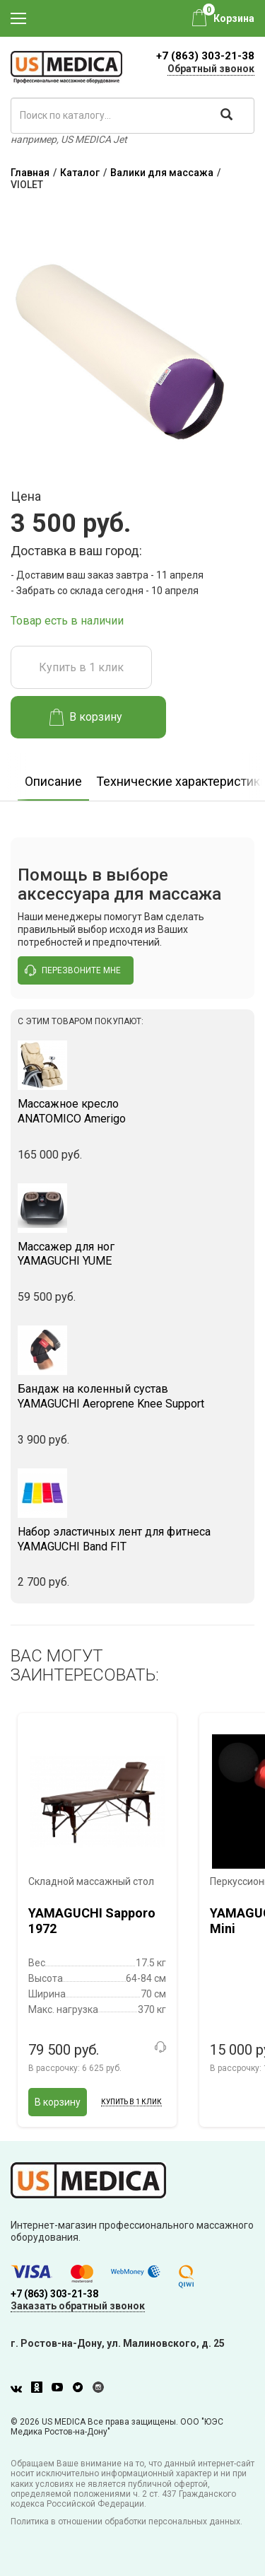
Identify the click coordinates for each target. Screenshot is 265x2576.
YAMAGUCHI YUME (132, 1254)
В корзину (85, 717)
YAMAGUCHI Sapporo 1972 (91, 1920)
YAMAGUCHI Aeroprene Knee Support (132, 1396)
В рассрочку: (75, 2068)
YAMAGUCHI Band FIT (132, 1539)
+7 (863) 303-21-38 (205, 56)
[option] (53, 777)
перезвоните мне (73, 970)
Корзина (233, 18)
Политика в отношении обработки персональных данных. (126, 2521)
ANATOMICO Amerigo (132, 1111)
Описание (53, 781)
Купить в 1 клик (81, 667)
